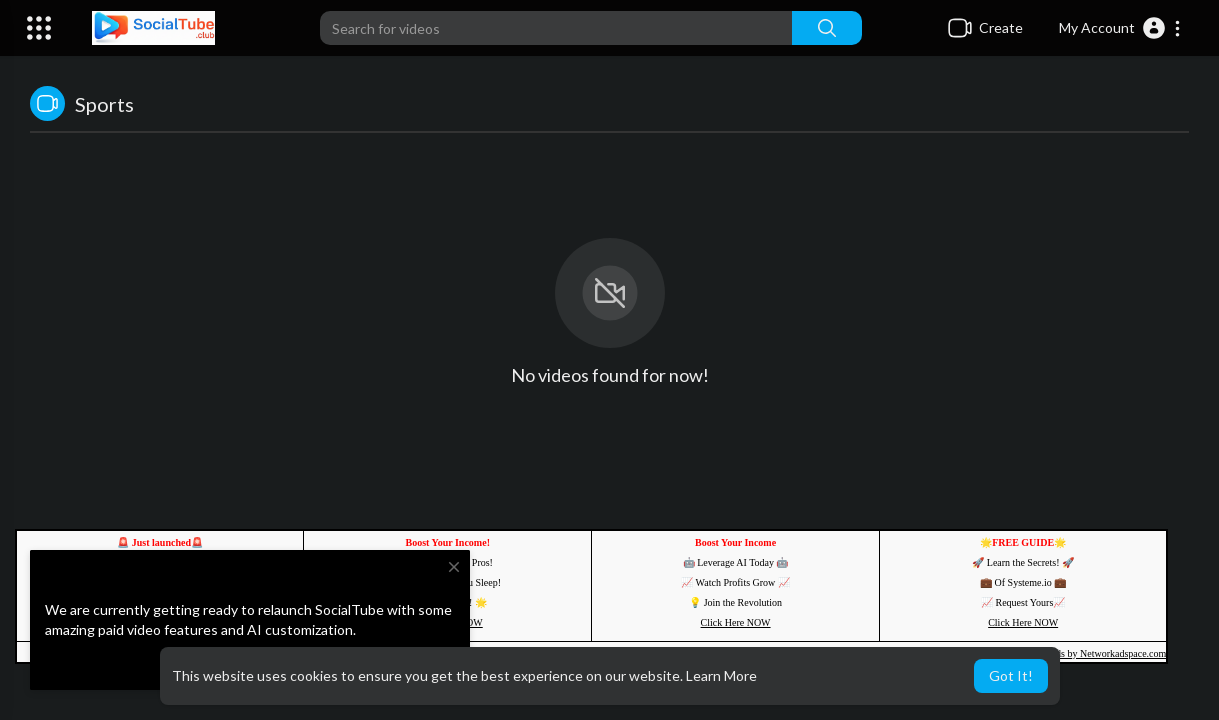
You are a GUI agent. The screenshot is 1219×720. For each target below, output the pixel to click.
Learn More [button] (721, 675)
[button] (1120, 28)
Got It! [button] (1011, 675)
